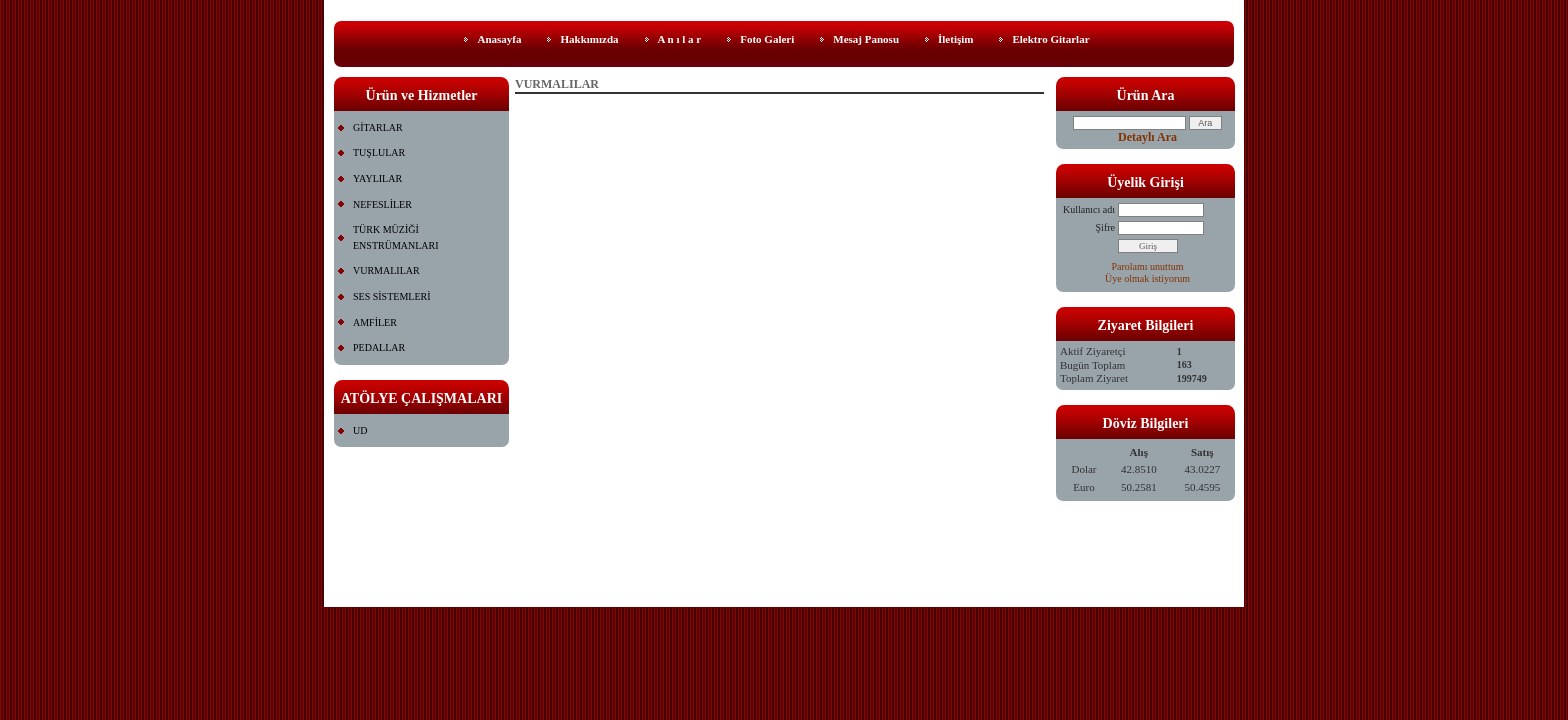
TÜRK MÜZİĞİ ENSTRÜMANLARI (396, 237)
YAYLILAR (377, 178)
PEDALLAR (379, 347)
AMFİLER (375, 322)
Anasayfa (499, 39)
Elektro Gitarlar (1050, 39)
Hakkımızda (589, 39)
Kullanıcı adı (1089, 209)
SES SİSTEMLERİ (392, 296)
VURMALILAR (386, 270)
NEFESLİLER (382, 204)
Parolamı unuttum (1148, 266)
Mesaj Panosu (866, 39)
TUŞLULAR (379, 152)
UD (360, 430)
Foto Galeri (767, 39)
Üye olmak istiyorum (1147, 278)
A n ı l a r (680, 39)
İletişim (955, 39)
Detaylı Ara (1147, 137)
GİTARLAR (378, 127)
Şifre (1105, 227)
